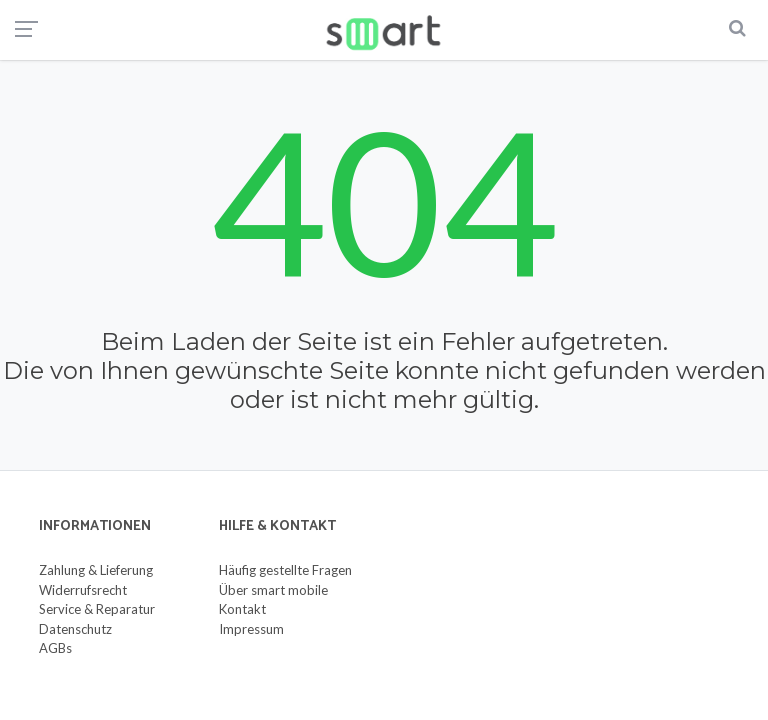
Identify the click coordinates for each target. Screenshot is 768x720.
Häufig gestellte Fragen (285, 570)
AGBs (55, 648)
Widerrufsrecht (83, 590)
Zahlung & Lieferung (96, 570)
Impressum (251, 629)
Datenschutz (75, 629)
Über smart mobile (273, 590)
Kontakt (242, 609)
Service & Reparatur (97, 609)
